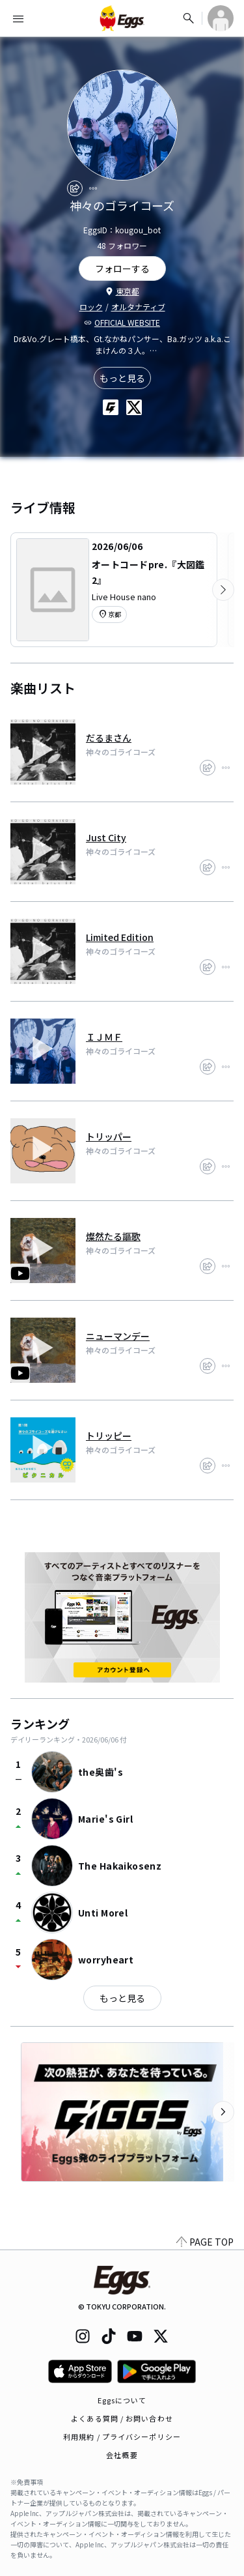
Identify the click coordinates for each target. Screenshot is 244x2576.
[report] (93, 188)
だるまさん (108, 737)
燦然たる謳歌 (113, 1236)
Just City (106, 837)
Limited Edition (120, 937)
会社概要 (121, 2455)
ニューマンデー (118, 1335)
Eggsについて (122, 2400)
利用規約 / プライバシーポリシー (122, 2436)
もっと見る (122, 377)
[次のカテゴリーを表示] (223, 590)
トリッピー (108, 1435)
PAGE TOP (205, 2241)
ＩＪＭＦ (104, 1036)
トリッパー (108, 1136)
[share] (75, 188)
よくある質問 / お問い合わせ (122, 2418)
